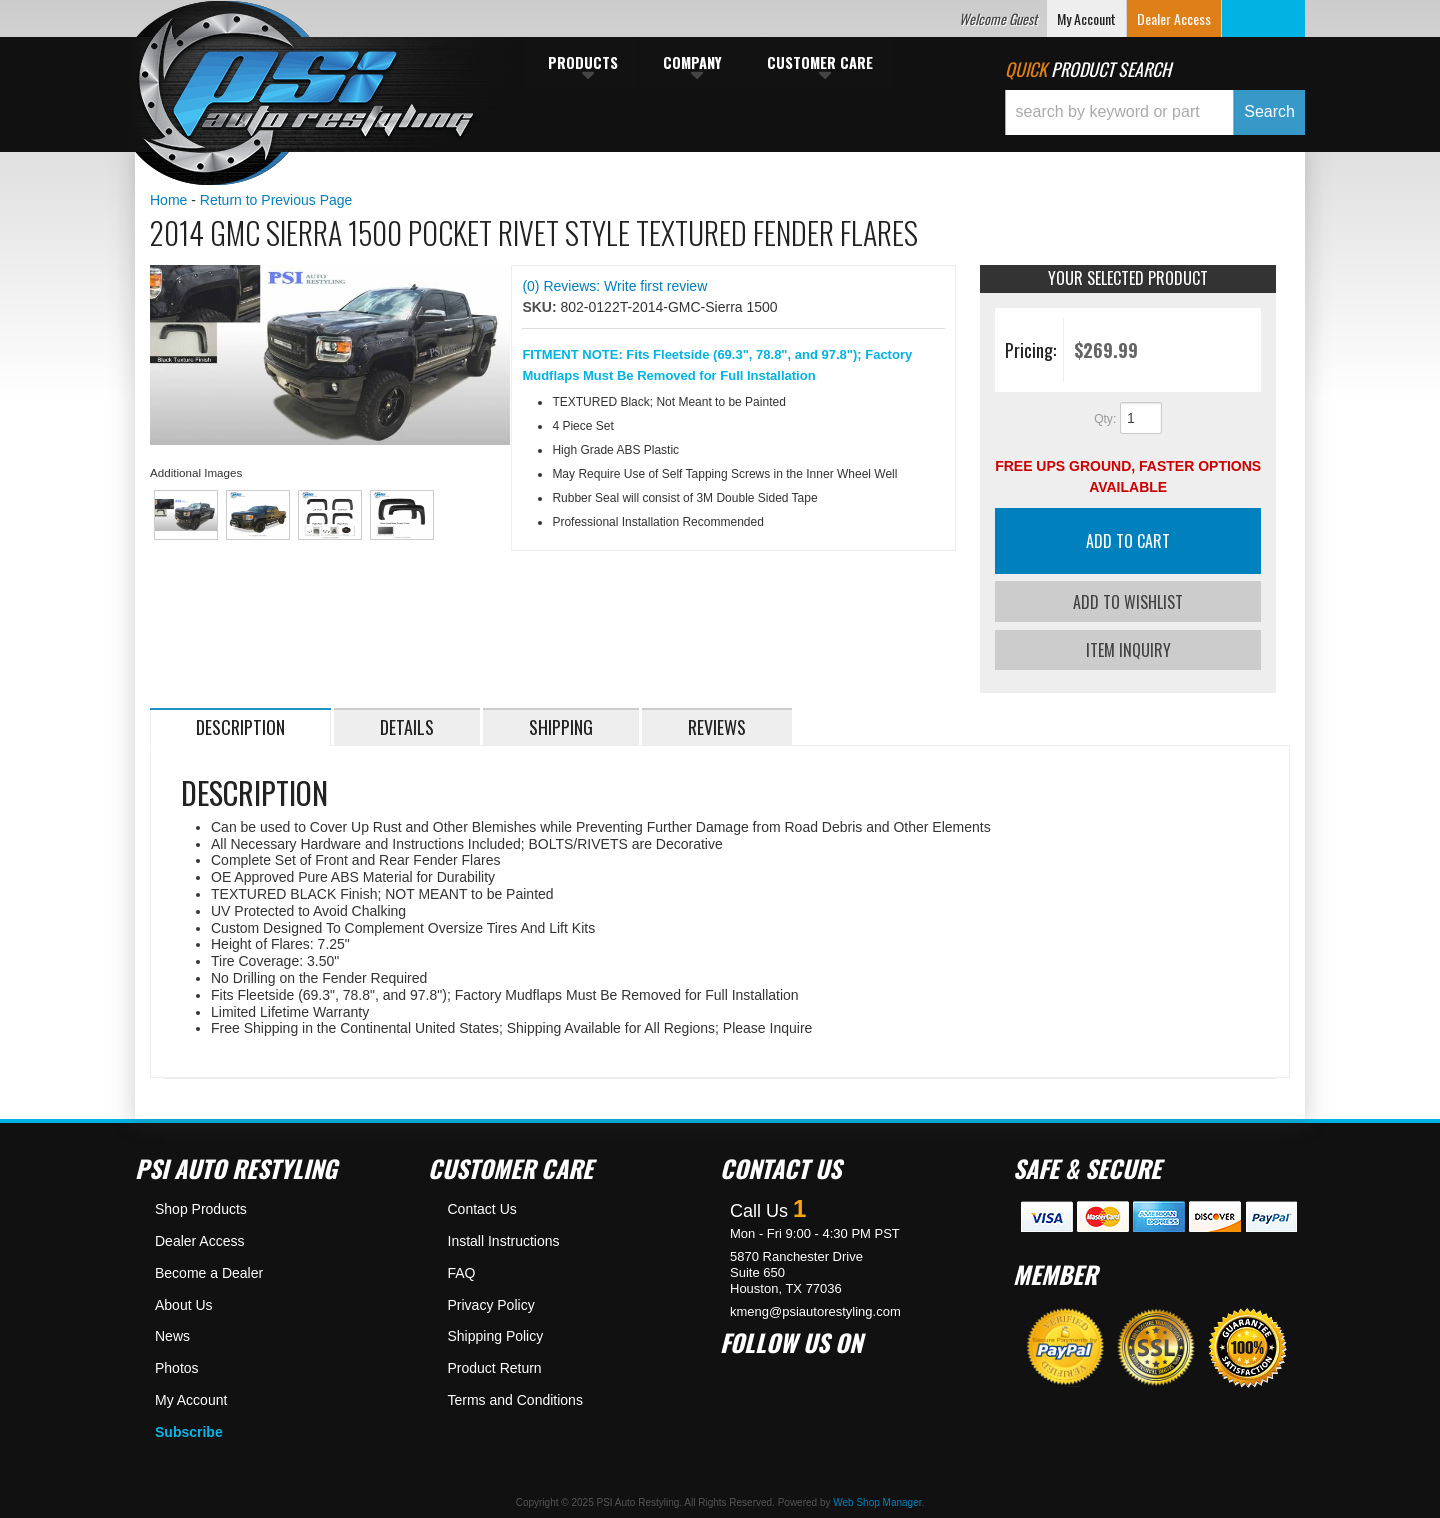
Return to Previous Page (276, 200)
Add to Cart (1128, 541)
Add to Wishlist (1128, 602)
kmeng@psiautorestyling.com (815, 1309)
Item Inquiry (1128, 648)
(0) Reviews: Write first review (614, 286)
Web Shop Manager (877, 1500)
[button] (1155, 112)
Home (168, 200)
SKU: (541, 307)
